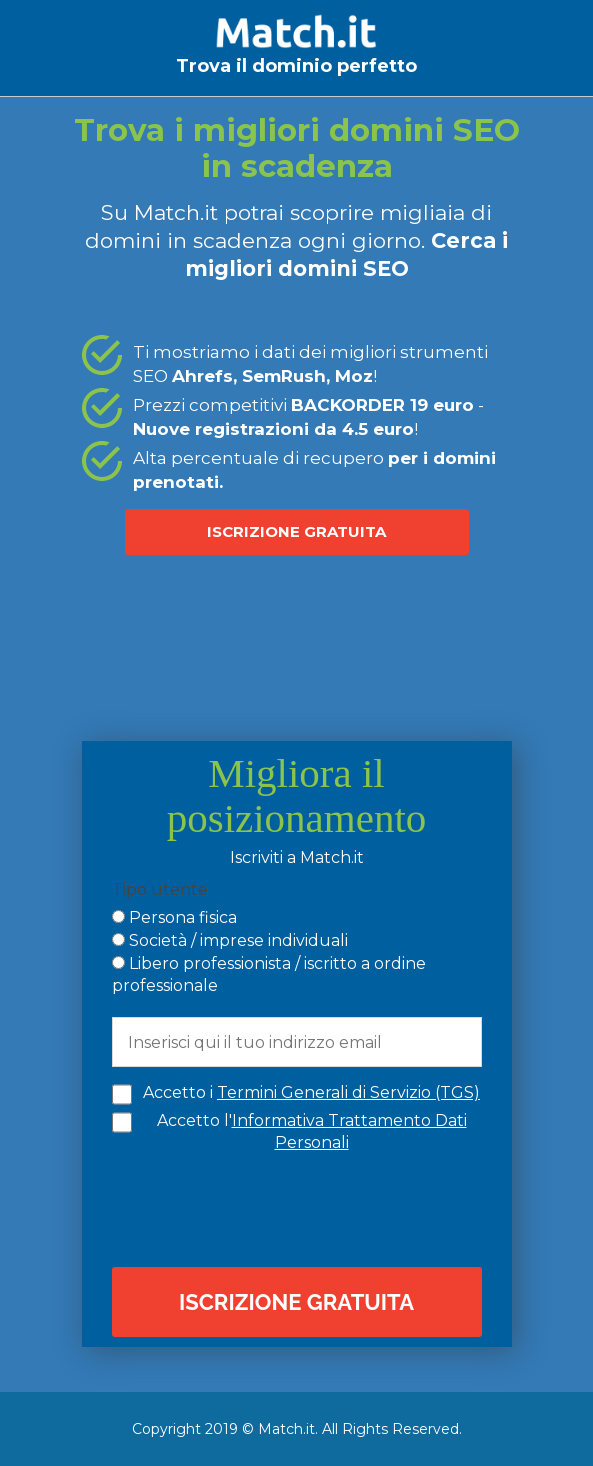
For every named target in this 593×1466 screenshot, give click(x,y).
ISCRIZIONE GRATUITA (296, 531)
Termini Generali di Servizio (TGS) (348, 1092)
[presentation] (302, 1208)
